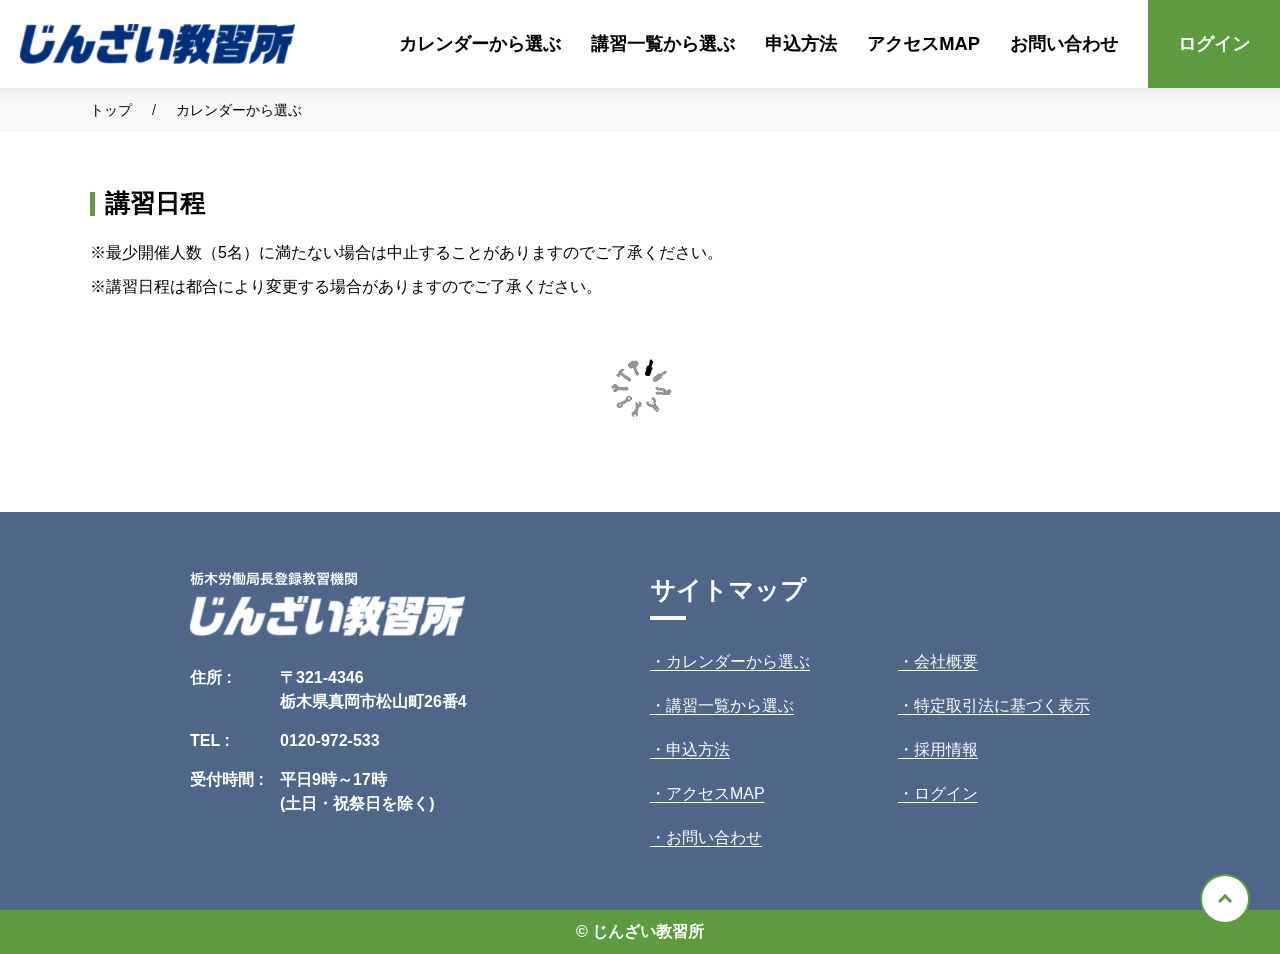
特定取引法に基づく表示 (1002, 705)
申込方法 (801, 43)
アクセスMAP (923, 43)
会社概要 (946, 661)
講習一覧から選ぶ (663, 43)
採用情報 (946, 749)
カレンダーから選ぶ (480, 43)
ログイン (1214, 43)
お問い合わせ (1064, 43)
